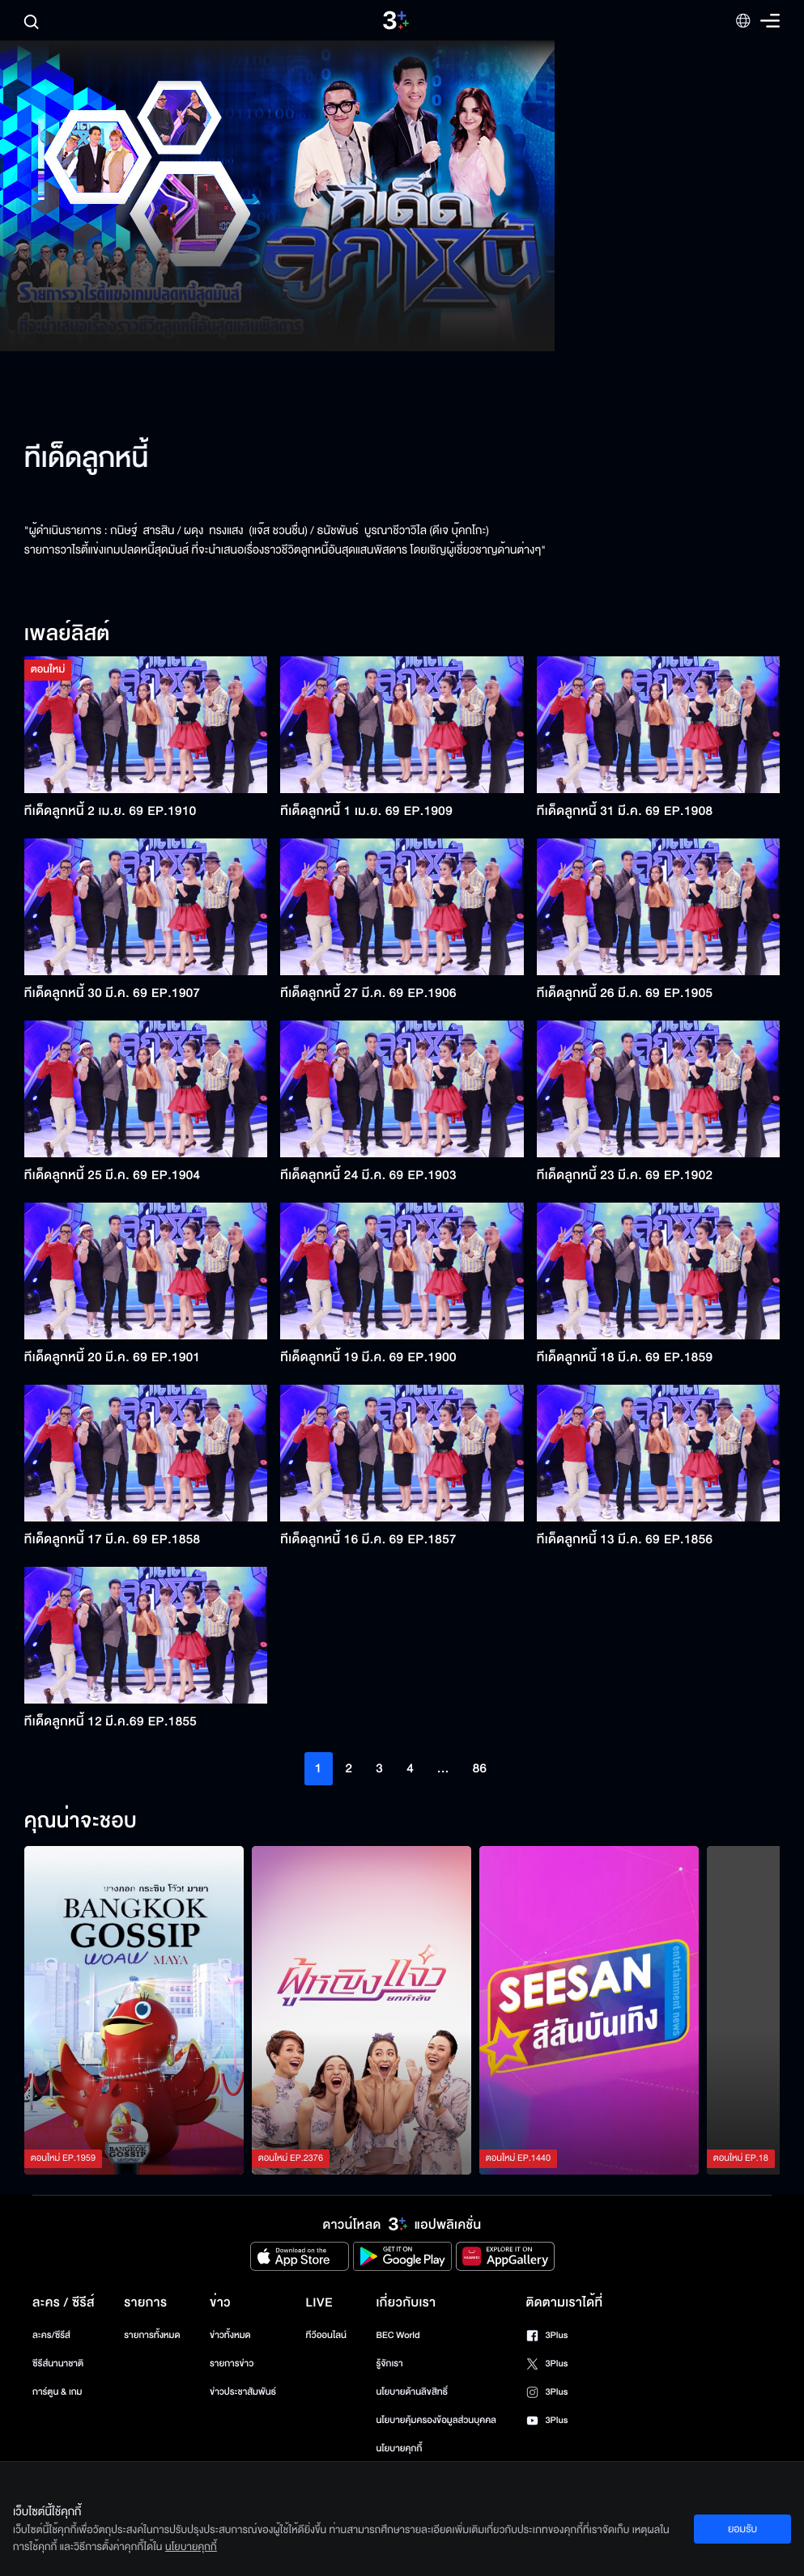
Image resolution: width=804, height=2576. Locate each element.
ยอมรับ (742, 2529)
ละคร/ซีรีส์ (51, 2335)
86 (480, 1768)
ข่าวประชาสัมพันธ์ (243, 2392)
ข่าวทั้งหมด (230, 2335)
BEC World (397, 2335)
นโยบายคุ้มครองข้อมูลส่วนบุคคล (436, 2420)
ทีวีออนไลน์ (326, 2335)
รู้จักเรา (389, 2363)
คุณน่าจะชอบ (80, 1822)
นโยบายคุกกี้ (399, 2448)
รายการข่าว (231, 2363)
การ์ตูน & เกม (57, 2392)
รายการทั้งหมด (152, 2335)
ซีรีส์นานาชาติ (57, 2363)
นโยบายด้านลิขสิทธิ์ (412, 2392)
